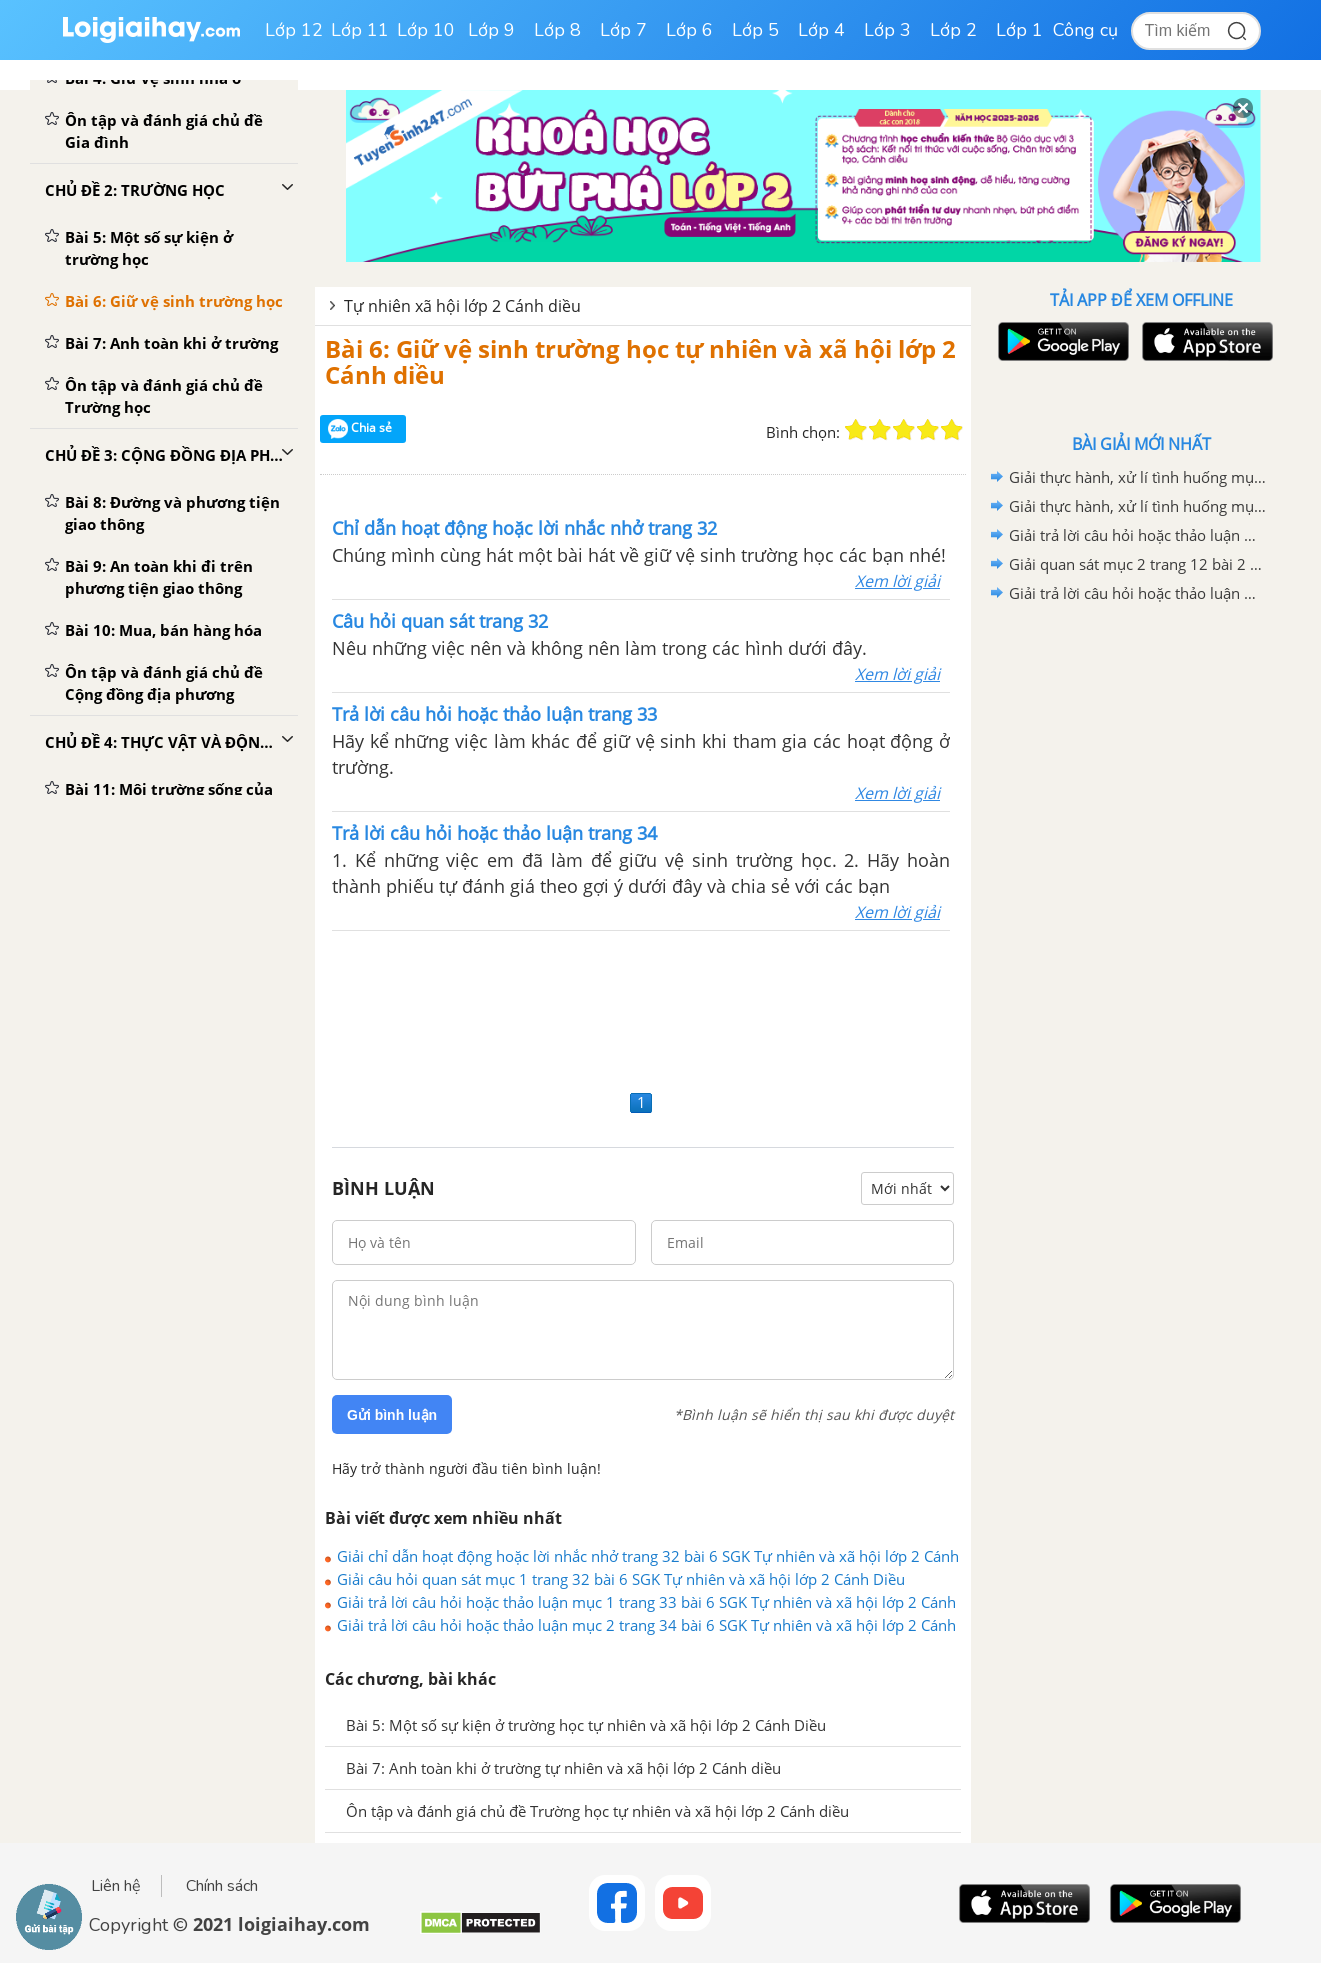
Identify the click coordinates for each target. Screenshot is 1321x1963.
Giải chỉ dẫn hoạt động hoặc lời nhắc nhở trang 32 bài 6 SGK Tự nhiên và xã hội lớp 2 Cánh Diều (648, 1556)
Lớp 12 (294, 30)
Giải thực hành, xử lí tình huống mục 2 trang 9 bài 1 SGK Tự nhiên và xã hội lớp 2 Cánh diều (1138, 477)
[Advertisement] (643, 1007)
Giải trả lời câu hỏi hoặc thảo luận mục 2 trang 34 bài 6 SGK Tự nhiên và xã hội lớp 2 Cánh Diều (646, 1625)
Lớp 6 (689, 30)
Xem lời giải (897, 581)
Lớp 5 (755, 30)
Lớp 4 (821, 30)
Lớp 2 (953, 30)
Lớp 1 (1019, 30)
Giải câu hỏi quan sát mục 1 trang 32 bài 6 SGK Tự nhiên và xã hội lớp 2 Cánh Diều (621, 1579)
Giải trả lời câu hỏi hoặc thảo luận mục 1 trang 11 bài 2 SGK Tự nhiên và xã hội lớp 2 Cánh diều (1138, 593)
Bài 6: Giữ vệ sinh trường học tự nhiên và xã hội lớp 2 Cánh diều (640, 361)
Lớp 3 (887, 30)
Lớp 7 (623, 30)
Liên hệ (116, 1886)
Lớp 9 (491, 30)
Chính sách (222, 1886)
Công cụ (1085, 30)
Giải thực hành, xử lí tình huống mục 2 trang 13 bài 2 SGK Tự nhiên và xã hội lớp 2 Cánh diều (1138, 506)
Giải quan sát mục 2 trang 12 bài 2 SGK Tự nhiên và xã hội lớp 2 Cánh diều (1138, 564)
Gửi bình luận (392, 1415)
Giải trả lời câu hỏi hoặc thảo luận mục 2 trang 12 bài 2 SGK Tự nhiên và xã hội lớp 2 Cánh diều (1138, 535)
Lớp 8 (557, 30)
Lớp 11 (360, 30)
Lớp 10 (426, 30)
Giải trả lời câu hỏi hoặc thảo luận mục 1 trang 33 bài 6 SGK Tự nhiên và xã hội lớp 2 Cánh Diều (646, 1602)
